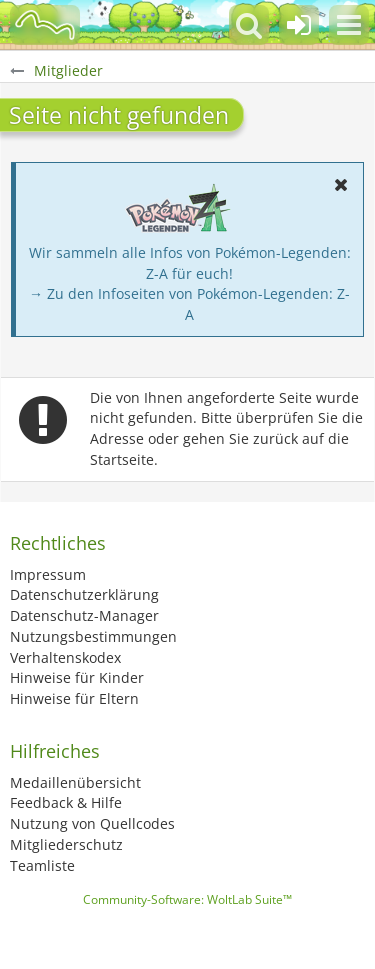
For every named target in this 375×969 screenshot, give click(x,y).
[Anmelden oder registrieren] (299, 25)
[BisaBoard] (45, 25)
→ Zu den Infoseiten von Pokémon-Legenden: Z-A (189, 304)
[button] (349, 25)
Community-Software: (187, 899)
